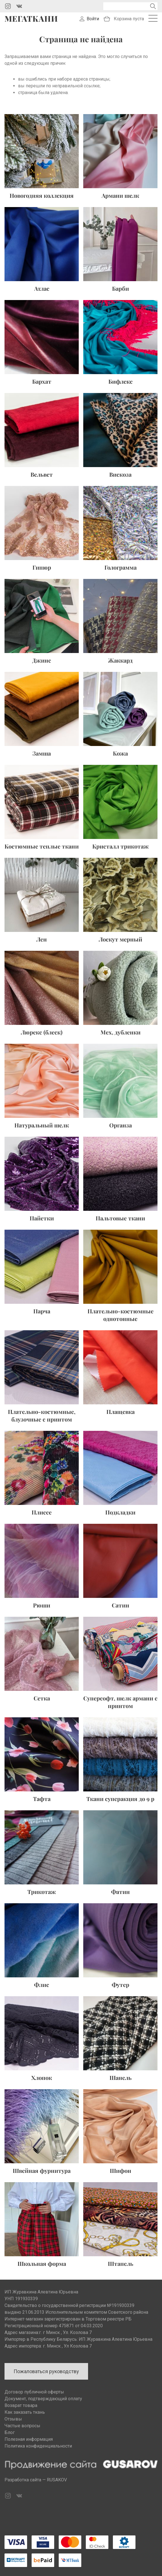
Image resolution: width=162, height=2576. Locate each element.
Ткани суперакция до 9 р (120, 1798)
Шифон (120, 2170)
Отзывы (13, 2419)
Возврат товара (21, 2405)
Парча (41, 1311)
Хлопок (41, 2077)
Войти (93, 18)
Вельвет (41, 474)
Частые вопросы (22, 2425)
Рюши (41, 1605)
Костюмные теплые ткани (42, 846)
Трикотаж (41, 1891)
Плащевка (120, 1411)
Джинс (41, 660)
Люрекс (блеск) (41, 1032)
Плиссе (42, 1512)
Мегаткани (31, 19)
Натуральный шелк (41, 1125)
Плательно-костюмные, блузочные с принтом (41, 1415)
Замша (41, 753)
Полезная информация (29, 2439)
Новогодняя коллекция (42, 195)
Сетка (42, 1698)
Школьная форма (41, 2263)
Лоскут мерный (120, 939)
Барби (120, 288)
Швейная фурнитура (42, 2170)
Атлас (41, 288)
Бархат (41, 381)
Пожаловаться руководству (46, 2371)
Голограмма (120, 567)
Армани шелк (120, 195)
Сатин (120, 1605)
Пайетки (42, 1218)
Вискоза (120, 474)
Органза (120, 1125)
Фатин (120, 1891)
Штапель (120, 2263)
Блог (10, 2432)
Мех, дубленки (120, 1032)
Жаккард (120, 660)
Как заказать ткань (25, 2412)
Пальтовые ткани (120, 1218)
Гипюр (41, 567)
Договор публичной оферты (34, 2392)
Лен (41, 939)
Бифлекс (120, 381)
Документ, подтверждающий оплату (43, 2398)
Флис (41, 1984)
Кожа (120, 753)
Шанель (121, 2077)
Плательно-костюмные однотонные (120, 1314)
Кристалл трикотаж (120, 846)
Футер (120, 1984)
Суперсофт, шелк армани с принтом (120, 1701)
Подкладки (120, 1512)
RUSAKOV (57, 2479)
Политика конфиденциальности (38, 2446)
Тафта (42, 1798)
